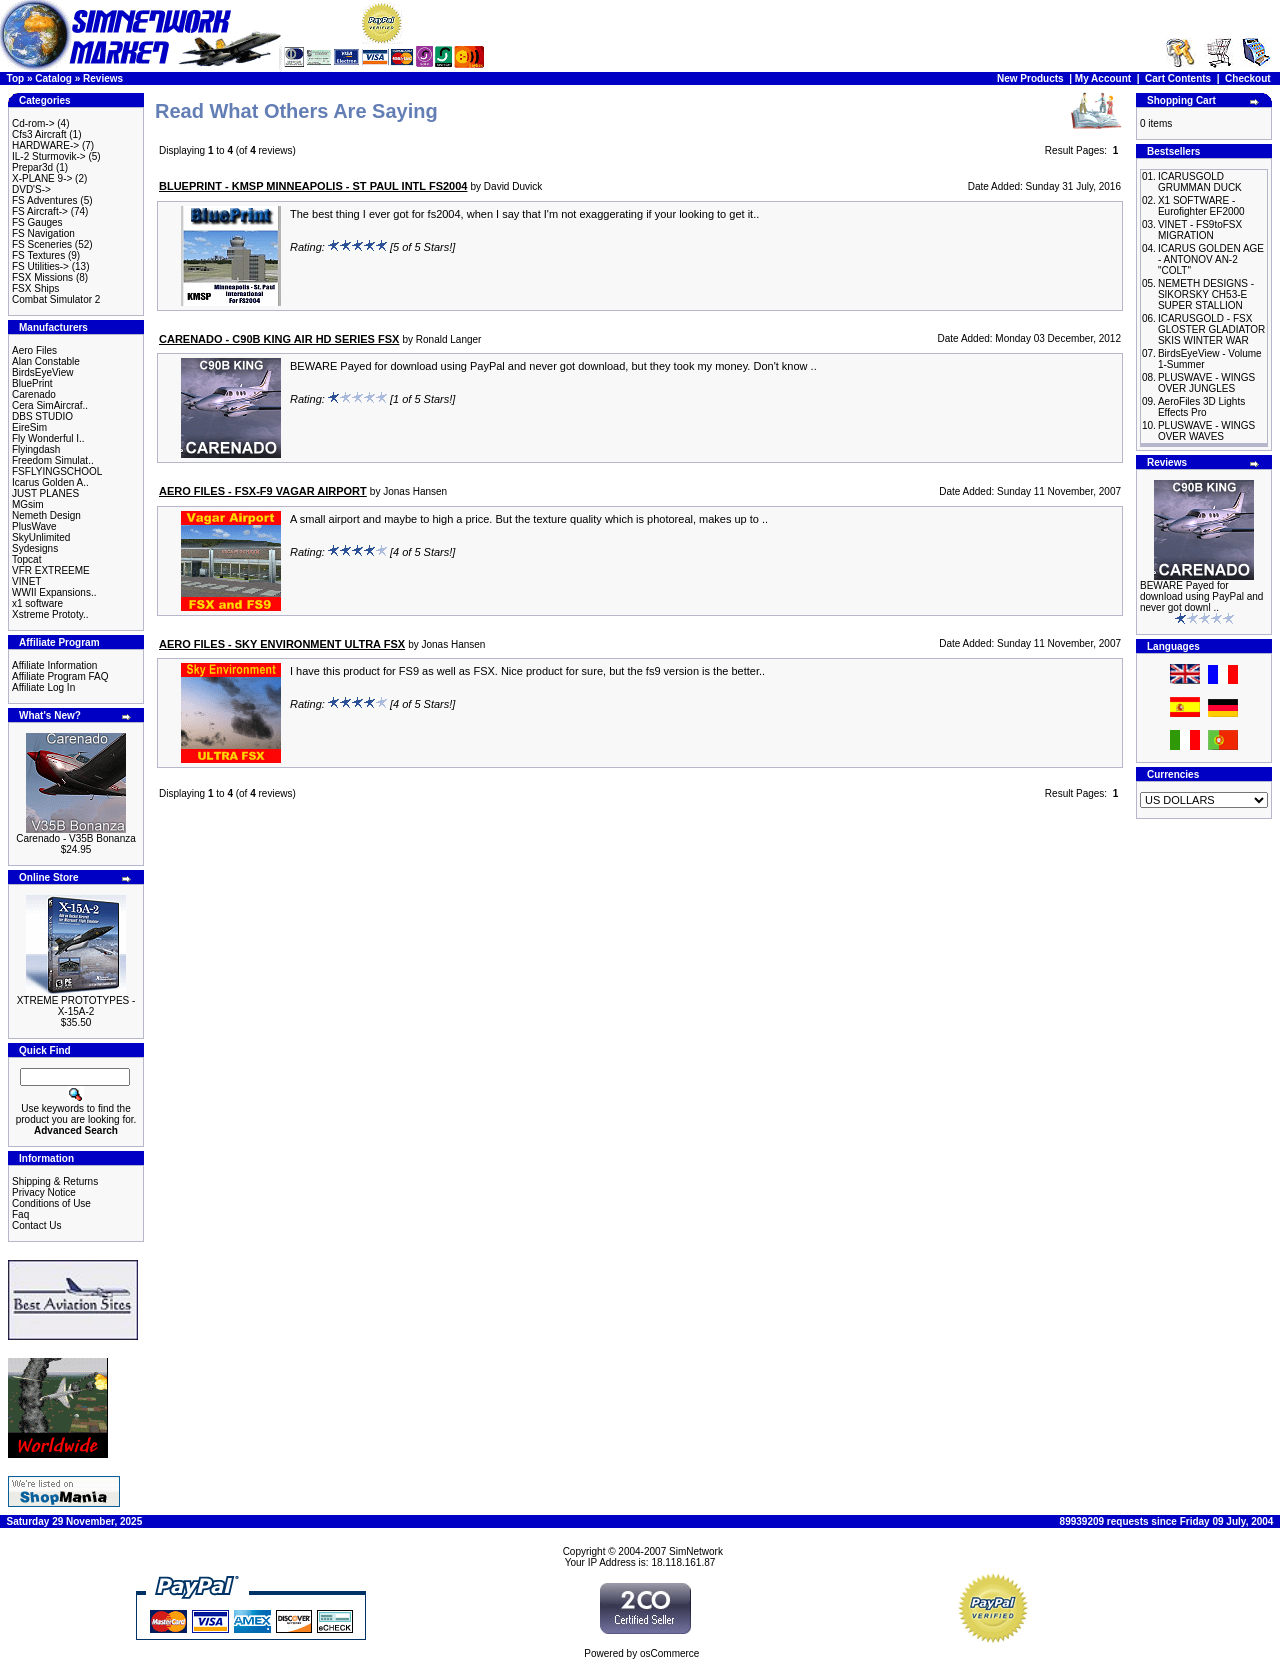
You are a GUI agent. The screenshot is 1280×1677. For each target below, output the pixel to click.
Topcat (26, 559)
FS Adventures (45, 200)
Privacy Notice (44, 1192)
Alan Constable (46, 361)
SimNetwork (696, 1551)
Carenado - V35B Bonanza (76, 838)
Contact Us (36, 1225)
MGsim (28, 504)
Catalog (53, 78)
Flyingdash (36, 449)
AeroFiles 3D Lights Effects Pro (1201, 407)
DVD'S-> (31, 189)
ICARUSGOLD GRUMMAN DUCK (1200, 182)
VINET (26, 581)
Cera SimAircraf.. (50, 405)
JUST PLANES (45, 493)
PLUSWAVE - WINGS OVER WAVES (1206, 431)
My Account (1103, 78)
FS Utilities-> (40, 266)
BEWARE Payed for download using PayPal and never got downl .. (1201, 596)
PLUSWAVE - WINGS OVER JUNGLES (1206, 383)
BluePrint (32, 383)
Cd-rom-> (33, 123)
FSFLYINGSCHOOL (57, 471)
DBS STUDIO (42, 416)
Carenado (34, 394)
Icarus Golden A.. (50, 482)
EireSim (29, 427)
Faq (20, 1214)
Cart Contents (1178, 78)
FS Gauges (37, 222)
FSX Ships (35, 288)
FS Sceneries (42, 244)
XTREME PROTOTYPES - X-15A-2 (76, 1006)
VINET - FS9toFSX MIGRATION (1200, 230)
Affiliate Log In (43, 687)
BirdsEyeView (43, 372)
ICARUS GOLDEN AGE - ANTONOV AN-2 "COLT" (1211, 259)
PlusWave (34, 526)
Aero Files (34, 350)
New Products (1030, 78)
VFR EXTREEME (51, 570)
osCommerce (669, 1653)
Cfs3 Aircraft (39, 134)
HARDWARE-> (45, 145)
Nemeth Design (46, 515)
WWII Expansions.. (54, 592)
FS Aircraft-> (40, 211)
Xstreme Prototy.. (50, 614)
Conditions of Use (51, 1203)
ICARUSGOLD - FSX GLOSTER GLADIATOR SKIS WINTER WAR (1211, 329)
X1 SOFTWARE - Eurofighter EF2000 (1201, 206)
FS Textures (38, 255)
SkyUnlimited (41, 537)
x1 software (37, 603)
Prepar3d (32, 167)
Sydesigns (35, 548)
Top (16, 78)
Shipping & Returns (55, 1181)
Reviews (103, 78)
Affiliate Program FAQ (60, 676)
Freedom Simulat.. (53, 460)
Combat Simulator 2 (56, 299)
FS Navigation (43, 233)
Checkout (1248, 78)
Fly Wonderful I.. (48, 438)
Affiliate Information (54, 665)
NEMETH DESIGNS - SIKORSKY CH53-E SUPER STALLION (1206, 294)
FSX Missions (42, 277)
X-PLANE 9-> (42, 178)
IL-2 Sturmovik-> (49, 156)
